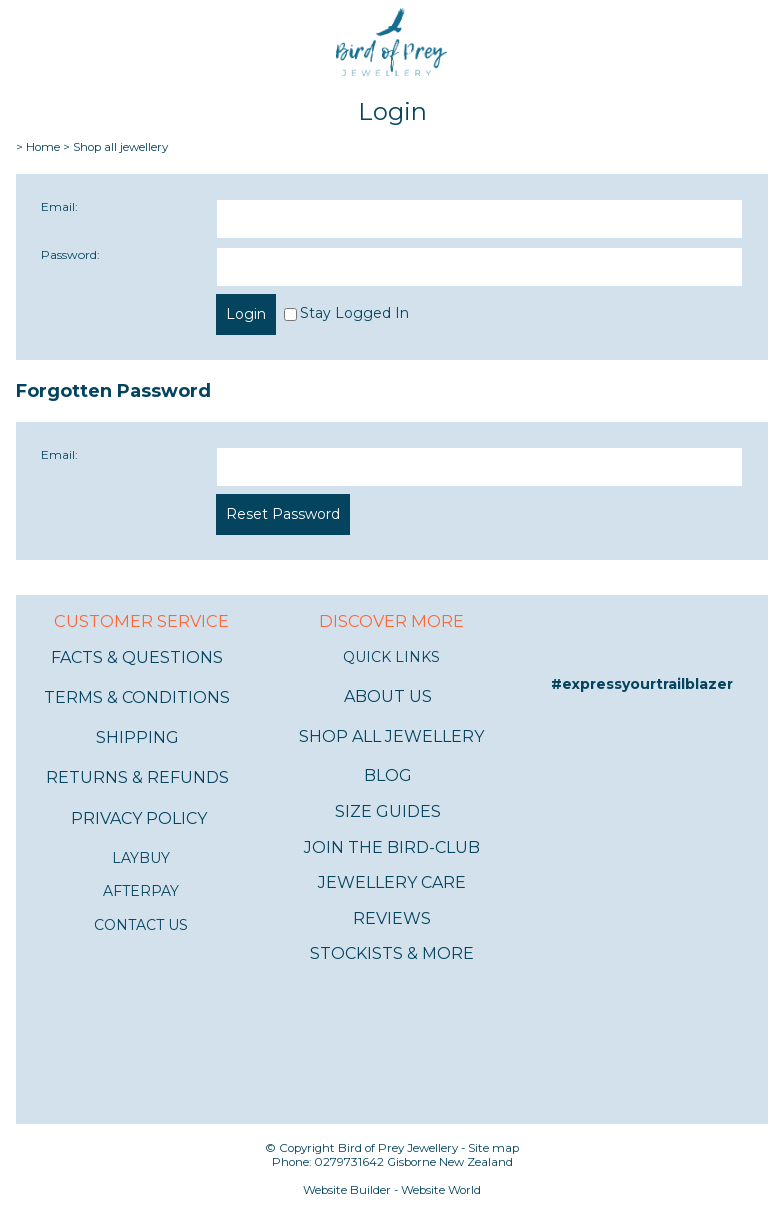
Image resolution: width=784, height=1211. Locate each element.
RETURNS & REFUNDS (137, 777)
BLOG (388, 775)
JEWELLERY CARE (392, 882)
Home (43, 147)
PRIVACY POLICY (139, 818)
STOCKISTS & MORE (392, 953)
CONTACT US (141, 925)
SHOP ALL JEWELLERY (391, 736)
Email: (59, 206)
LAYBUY (141, 858)
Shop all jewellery (120, 147)
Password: (70, 254)
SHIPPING (137, 737)
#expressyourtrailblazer (642, 684)
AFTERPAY (141, 891)
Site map (493, 1148)
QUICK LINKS (391, 657)
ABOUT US (388, 696)
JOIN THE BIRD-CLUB (392, 847)
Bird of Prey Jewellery (398, 1148)
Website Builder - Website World (392, 1190)
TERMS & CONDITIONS (137, 697)
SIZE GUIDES (388, 811)
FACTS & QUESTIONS (137, 657)
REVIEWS (392, 918)
